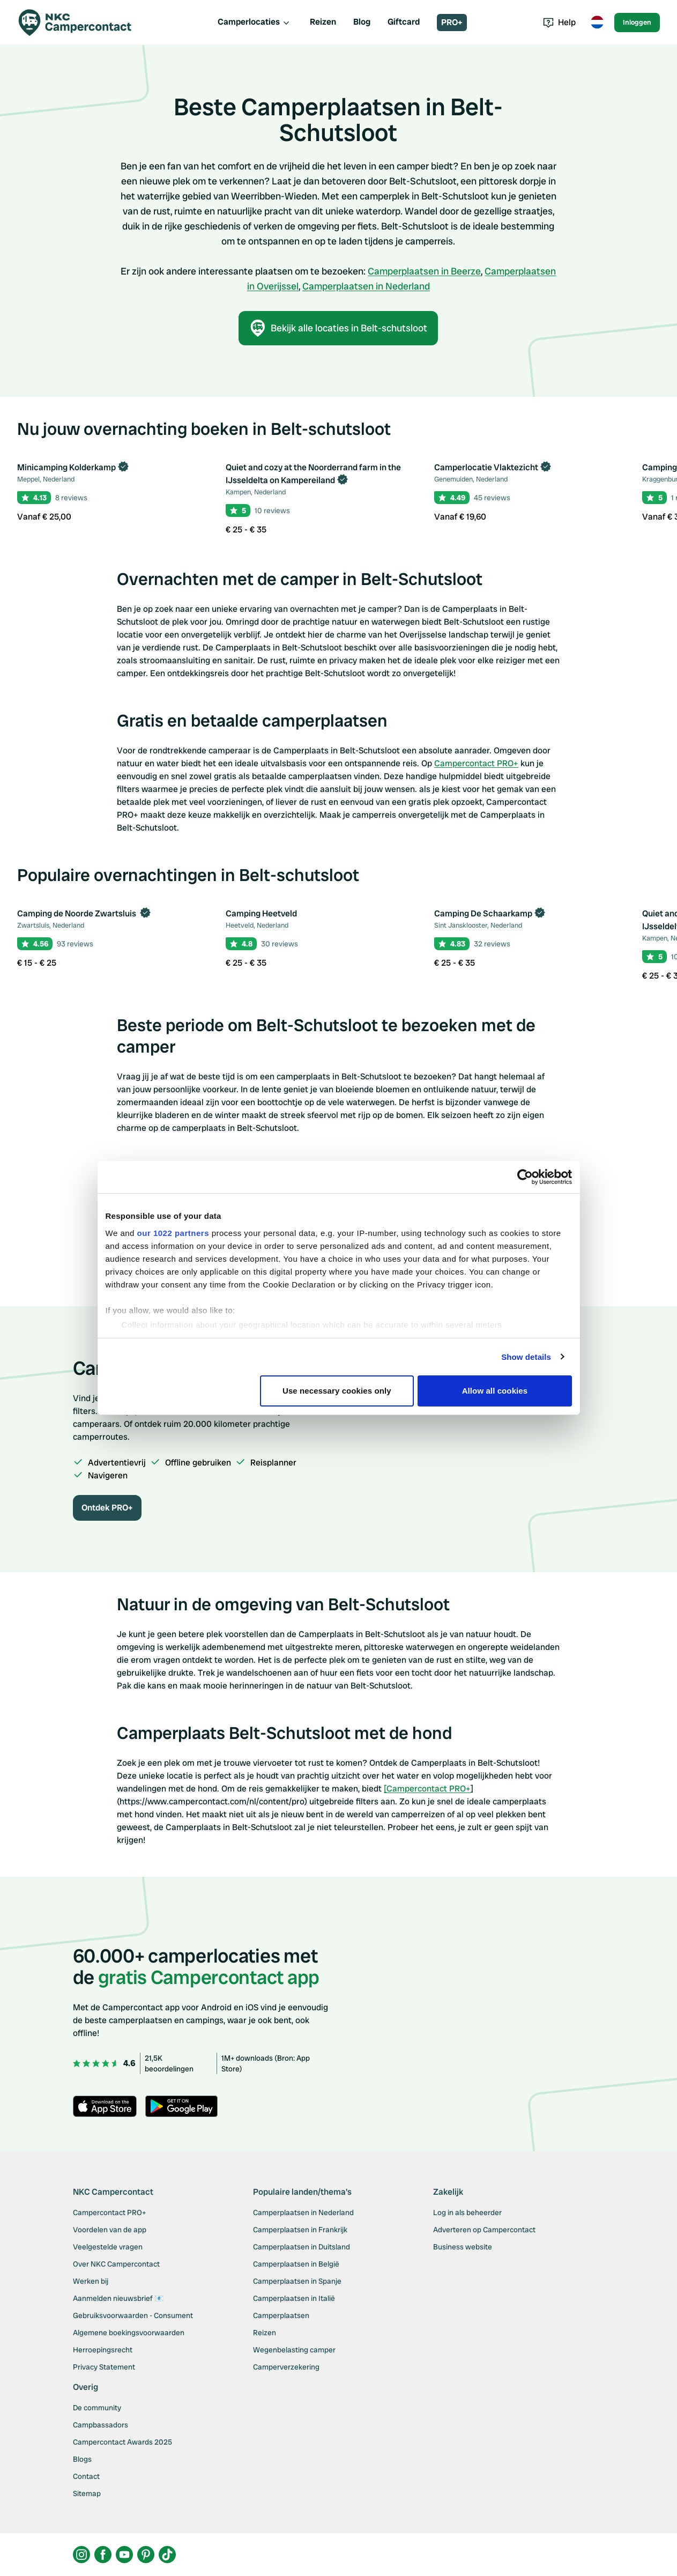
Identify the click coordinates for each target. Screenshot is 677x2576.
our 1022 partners (173, 1233)
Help (559, 22)
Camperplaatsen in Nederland (366, 286)
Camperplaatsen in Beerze (424, 271)
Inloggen (637, 22)
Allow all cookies (495, 1390)
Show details (526, 1356)
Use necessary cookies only (336, 1390)
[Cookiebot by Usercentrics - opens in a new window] (525, 1177)
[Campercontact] (81, 22)
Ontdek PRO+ (107, 1507)
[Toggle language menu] (597, 22)
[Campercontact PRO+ (427, 1788)
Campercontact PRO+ (476, 763)
